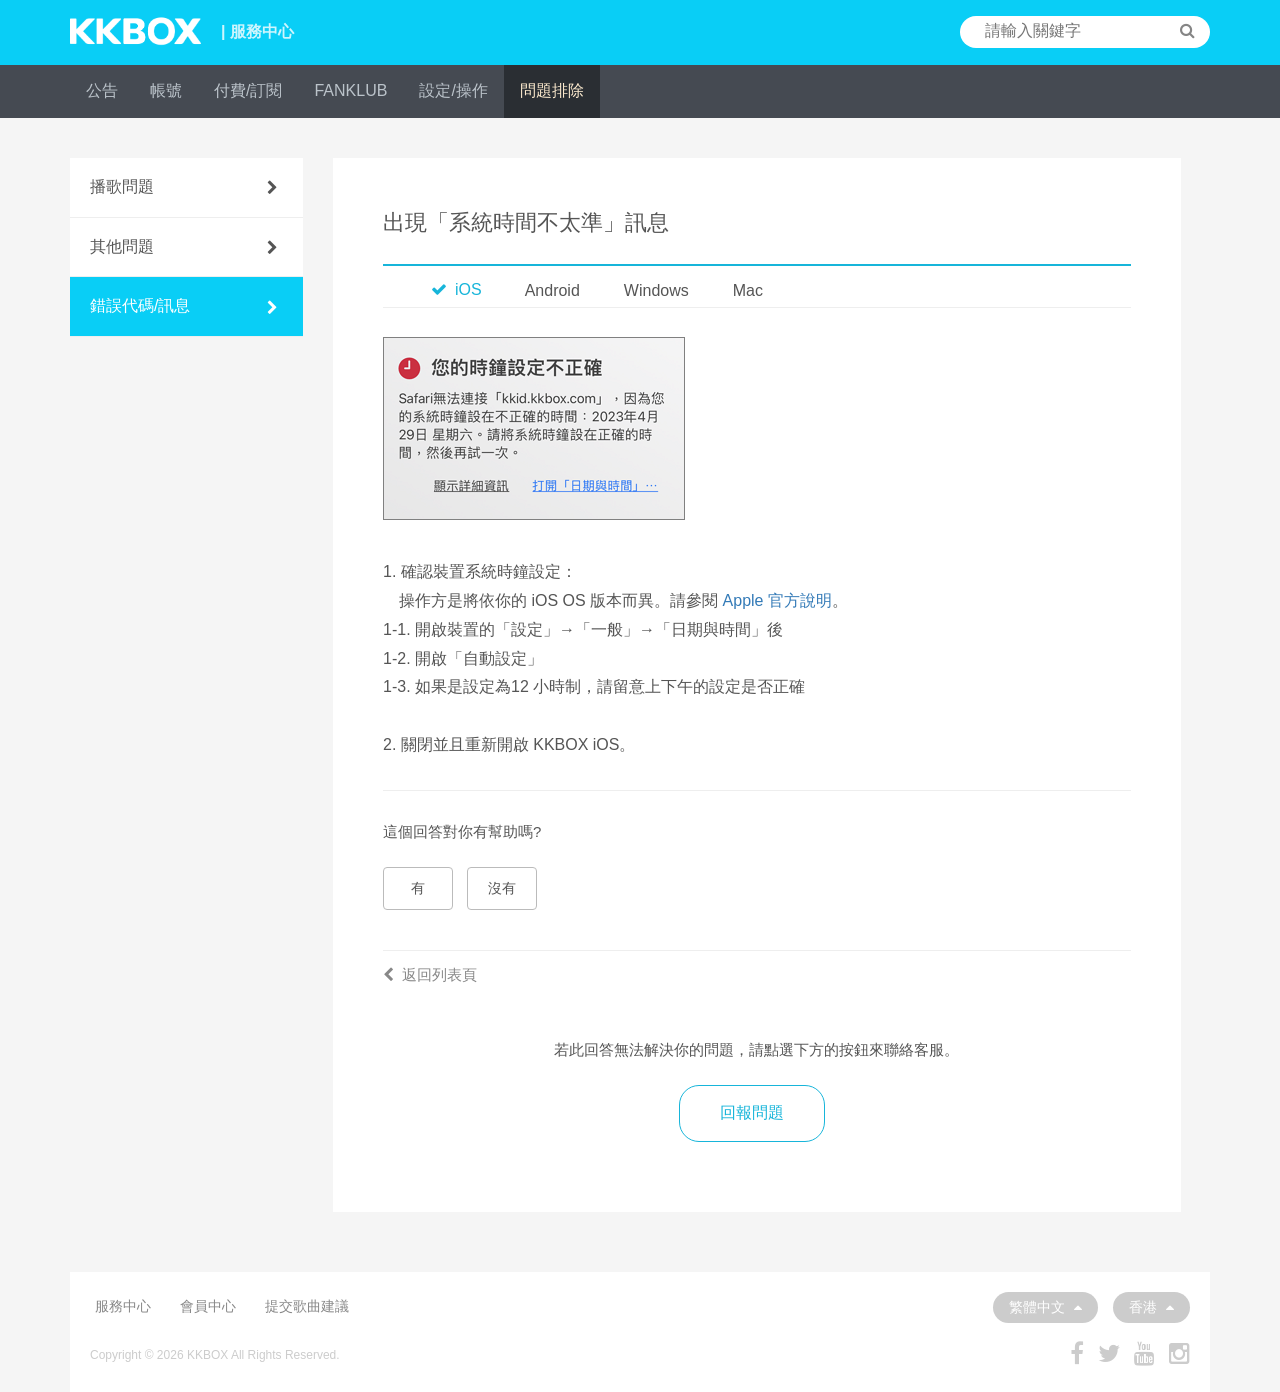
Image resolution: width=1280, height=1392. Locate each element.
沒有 (502, 888)
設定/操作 (453, 90)
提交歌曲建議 (307, 1306)
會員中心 (208, 1306)
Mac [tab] (748, 290)
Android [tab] (552, 290)
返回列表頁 (430, 974)
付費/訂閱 (248, 90)
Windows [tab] (656, 290)
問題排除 (552, 90)
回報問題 (752, 1112)
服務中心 (123, 1306)
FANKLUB (350, 90)
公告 (102, 90)
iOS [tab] (456, 289)
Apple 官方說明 (777, 600)
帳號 (166, 90)
